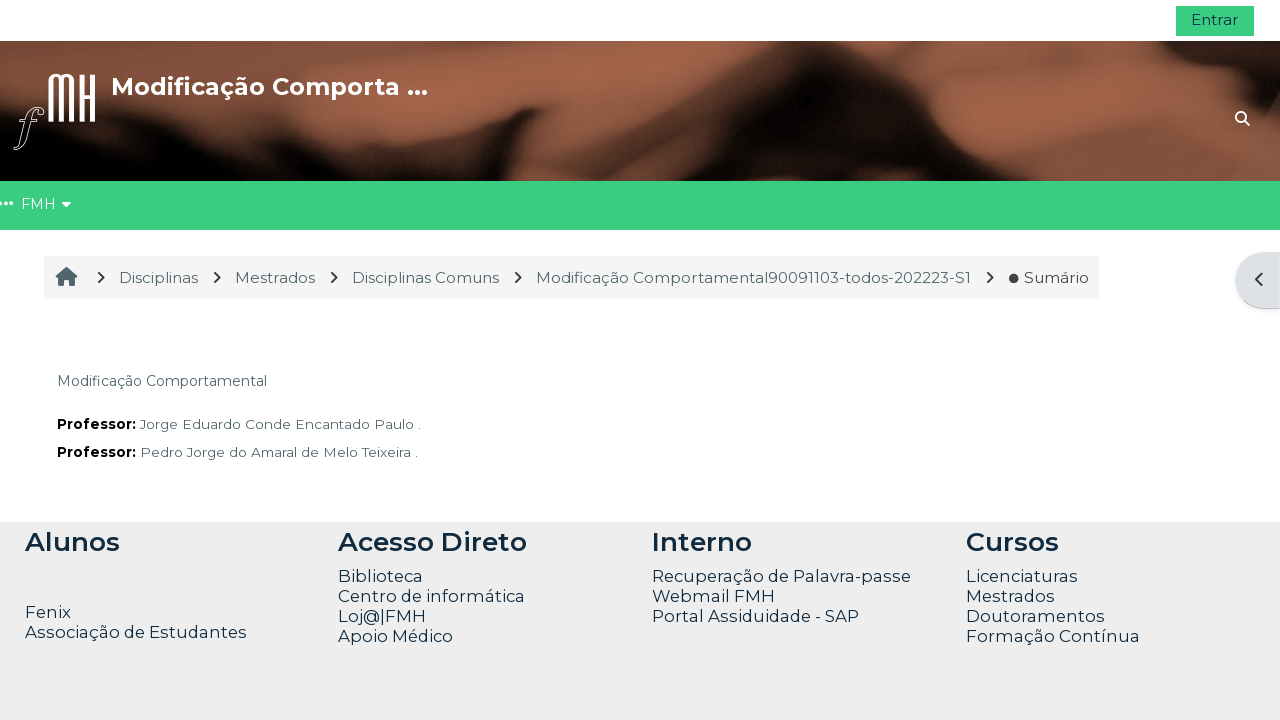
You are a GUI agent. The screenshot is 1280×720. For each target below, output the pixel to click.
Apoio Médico (395, 636)
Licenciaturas (1022, 576)
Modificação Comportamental (162, 381)
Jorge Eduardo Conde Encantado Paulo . (280, 424)
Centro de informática (431, 596)
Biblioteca (380, 576)
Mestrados (1010, 596)
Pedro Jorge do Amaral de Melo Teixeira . (279, 452)
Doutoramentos (1035, 616)
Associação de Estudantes (136, 632)
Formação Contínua (1053, 636)
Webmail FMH (713, 596)
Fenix (50, 612)
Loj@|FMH (382, 616)
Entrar (1215, 19)
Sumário (1048, 277)
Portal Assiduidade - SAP (755, 616)
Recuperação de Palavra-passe (781, 576)
